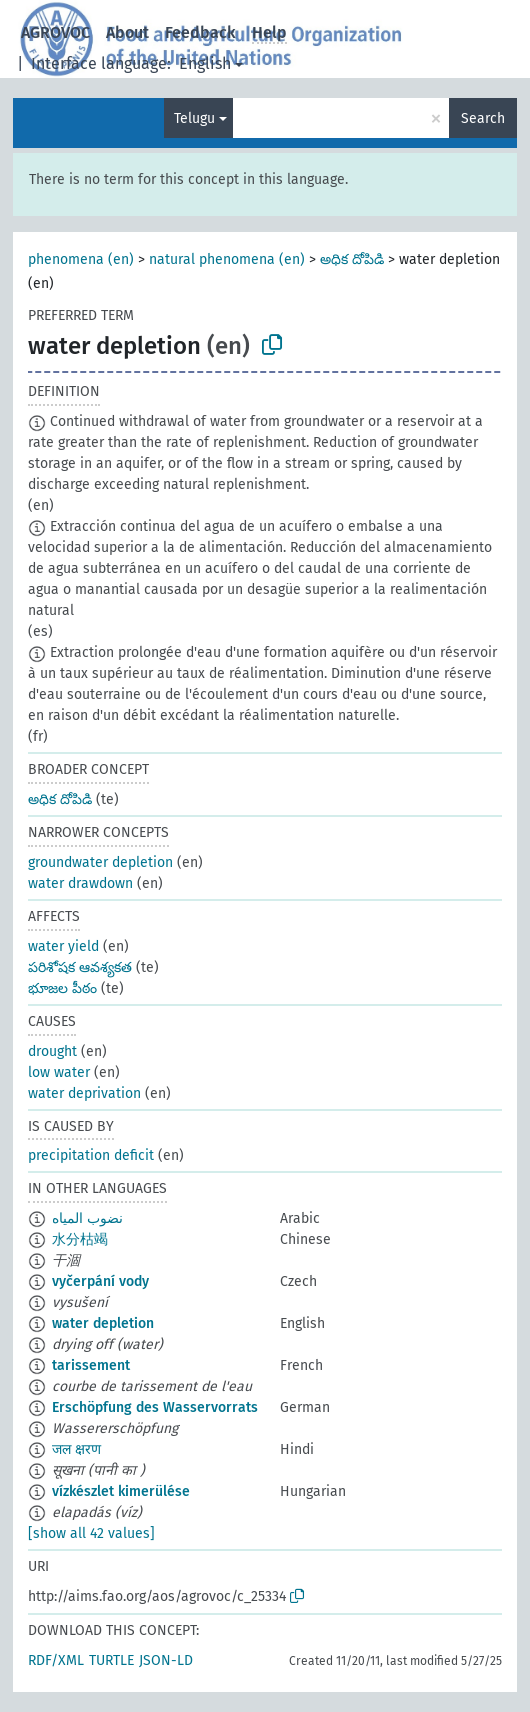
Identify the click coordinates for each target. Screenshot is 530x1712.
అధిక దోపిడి (352, 259)
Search (483, 118)
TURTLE (111, 1660)
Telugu (194, 118)
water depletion (103, 1323)
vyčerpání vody (100, 1281)
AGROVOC (55, 32)
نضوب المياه (87, 1218)
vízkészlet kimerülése (121, 1491)
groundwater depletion (100, 862)
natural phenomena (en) (227, 259)
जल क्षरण (76, 1449)
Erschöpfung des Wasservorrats (155, 1407)
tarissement (91, 1365)
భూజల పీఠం (62, 988)
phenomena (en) (81, 259)
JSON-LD (166, 1660)
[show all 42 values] (91, 1533)
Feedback (200, 32)
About (127, 32)
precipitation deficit (91, 1155)
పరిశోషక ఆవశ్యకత (80, 967)
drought (52, 1051)
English (205, 63)
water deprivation (84, 1093)
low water (59, 1072)
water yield (63, 946)
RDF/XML (56, 1660)
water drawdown (80, 883)
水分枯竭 (80, 1239)
